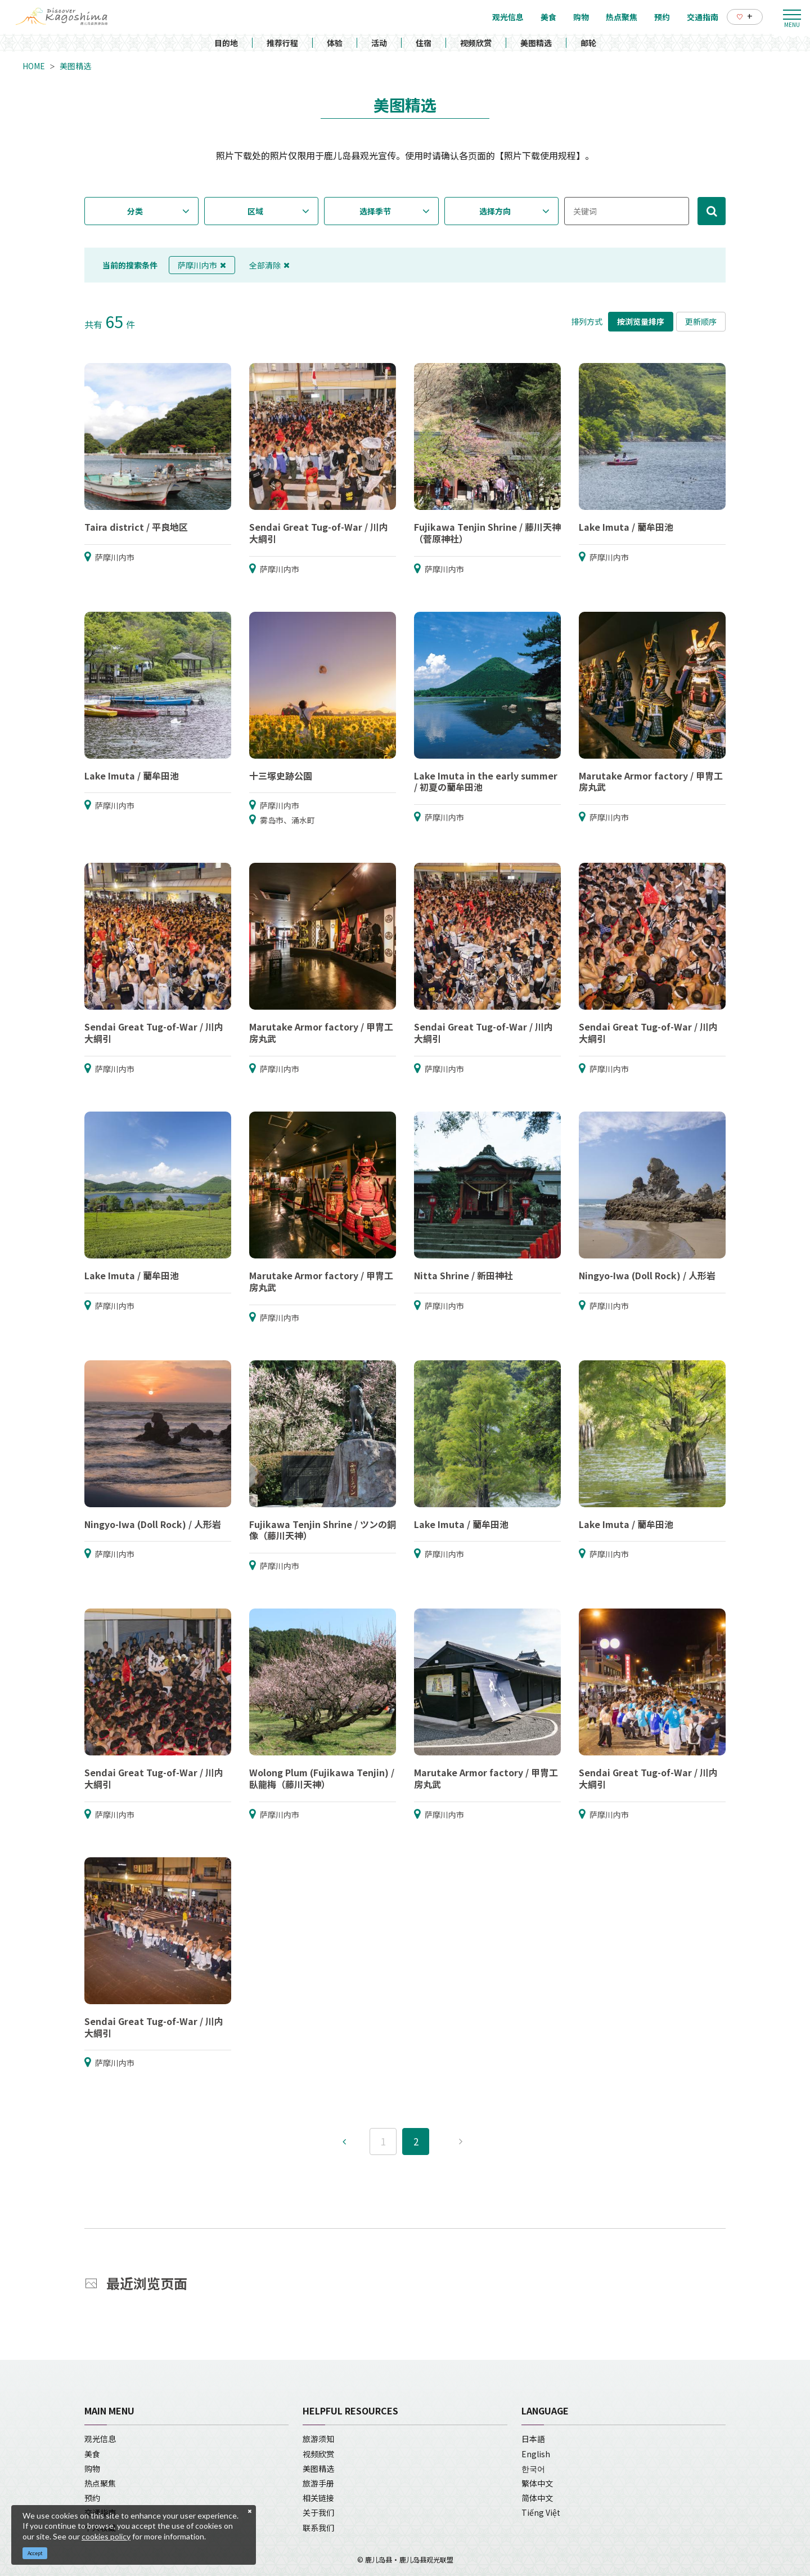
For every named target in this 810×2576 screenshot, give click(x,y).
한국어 (533, 2468)
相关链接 (318, 2497)
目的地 (226, 43)
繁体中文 (537, 2483)
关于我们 (318, 2512)
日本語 (533, 2438)
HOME (33, 66)
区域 (255, 211)
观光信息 (100, 2438)
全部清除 (269, 265)
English (535, 2453)
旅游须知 (318, 2438)
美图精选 (536, 43)
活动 (379, 43)
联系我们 (318, 2527)
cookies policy (106, 2536)
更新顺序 (701, 321)
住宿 (423, 43)
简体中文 (537, 2497)
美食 (92, 2453)
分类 (135, 211)
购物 (92, 2468)
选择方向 (495, 211)
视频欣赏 (476, 43)
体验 (335, 43)
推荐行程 (282, 43)
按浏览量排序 (640, 321)
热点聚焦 (100, 2483)
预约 (92, 2497)
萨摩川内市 (202, 265)
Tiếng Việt (540, 2512)
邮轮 (588, 43)
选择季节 (375, 211)
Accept (35, 2553)
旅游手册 (318, 2483)
